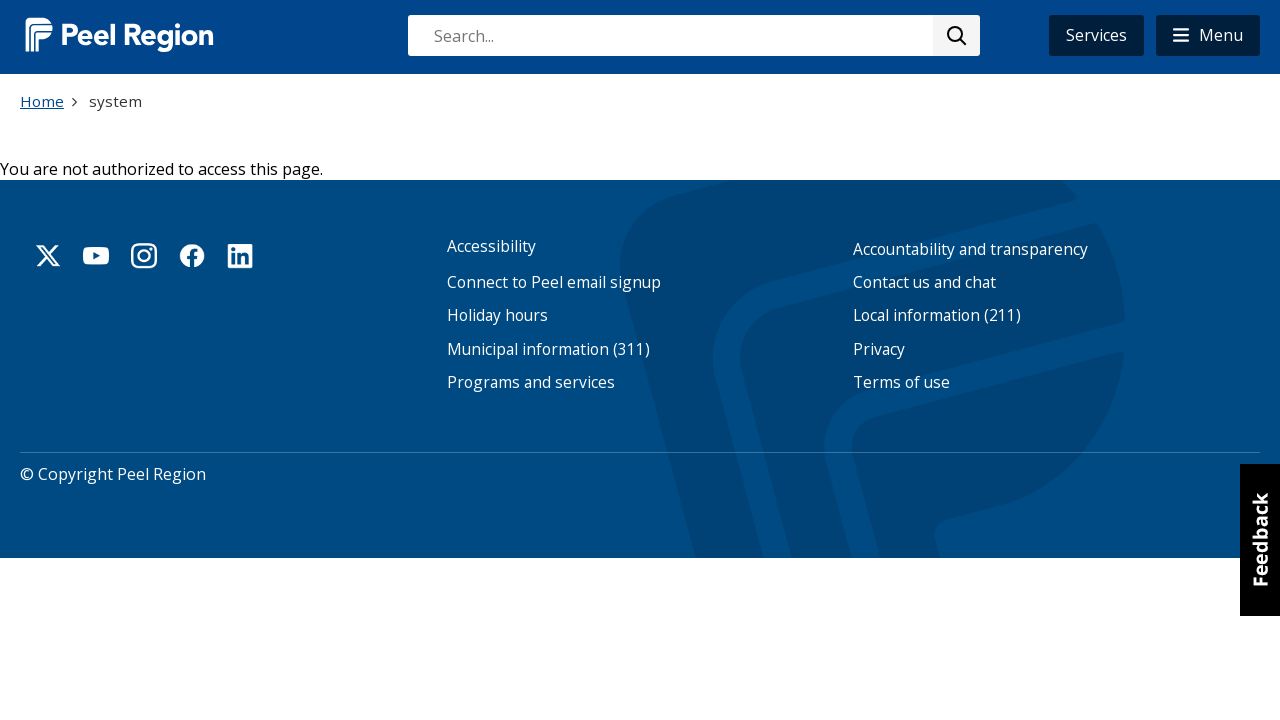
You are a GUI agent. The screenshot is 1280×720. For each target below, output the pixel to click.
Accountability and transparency (970, 249)
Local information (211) (937, 315)
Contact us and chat (924, 282)
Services (1096, 35)
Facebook (192, 256)
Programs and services (531, 382)
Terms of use (901, 382)
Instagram (144, 256)
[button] (1208, 35)
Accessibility (491, 246)
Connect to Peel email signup (554, 282)
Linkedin (240, 256)
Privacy (879, 349)
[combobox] (693, 35)
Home (42, 101)
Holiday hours (497, 315)
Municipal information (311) (548, 349)
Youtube (96, 256)
